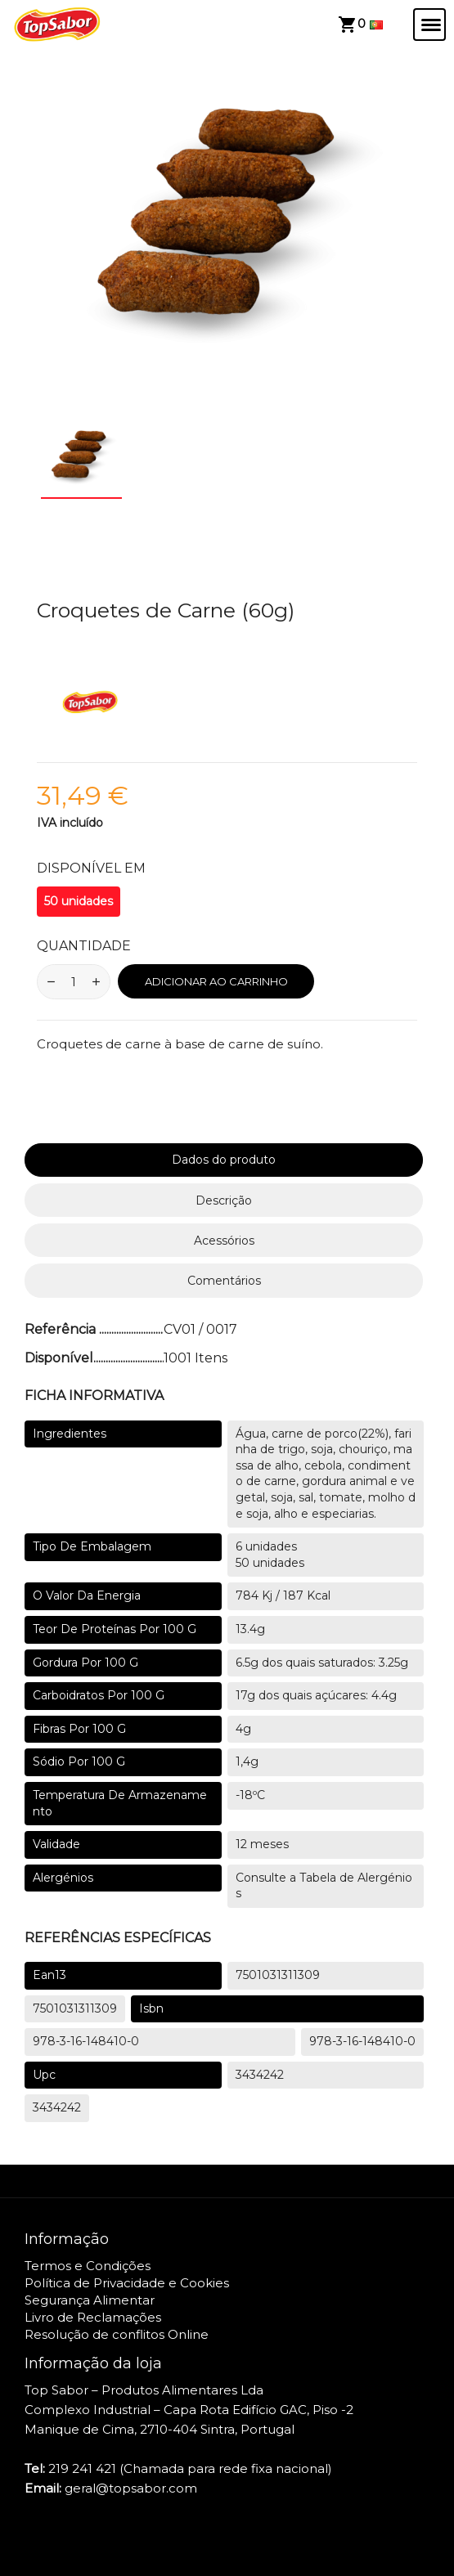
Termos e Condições (88, 2265)
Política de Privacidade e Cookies (127, 2283)
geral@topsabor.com (131, 2488)
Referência (62, 1329)
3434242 (260, 2074)
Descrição (224, 1200)
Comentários (224, 1280)
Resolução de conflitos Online (117, 2334)
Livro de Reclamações (93, 2317)
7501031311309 (278, 1975)
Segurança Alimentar (90, 2300)
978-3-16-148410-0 (86, 2041)
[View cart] (352, 24)
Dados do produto (224, 1159)
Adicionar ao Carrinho (216, 981)
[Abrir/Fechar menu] (429, 24)
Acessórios (224, 1240)
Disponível (59, 1358)
